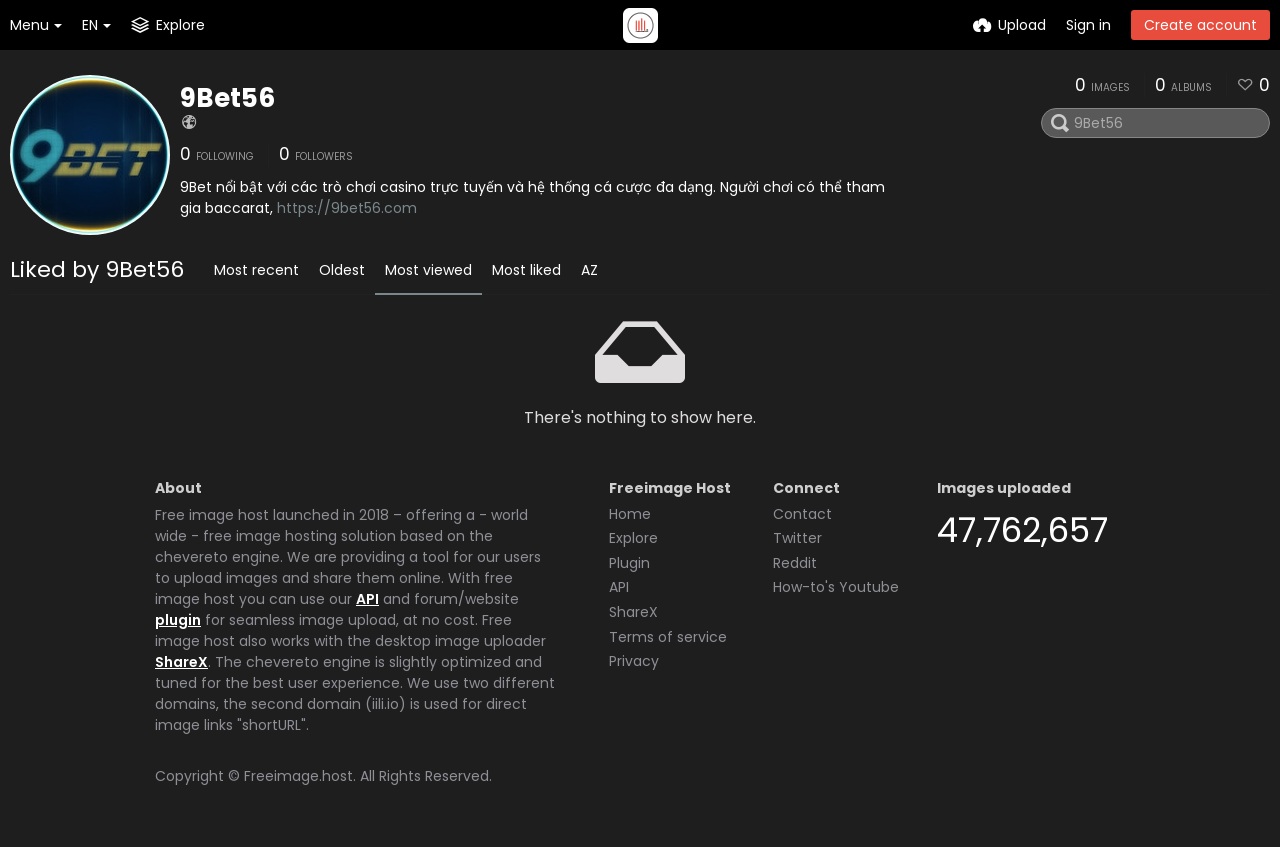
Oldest (342, 270)
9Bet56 (227, 98)
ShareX (181, 662)
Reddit (795, 563)
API (367, 599)
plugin (178, 620)
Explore (633, 538)
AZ (589, 270)
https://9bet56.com (347, 208)
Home (630, 514)
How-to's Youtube (836, 587)
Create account (1200, 25)
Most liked (526, 270)
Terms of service (668, 637)
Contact (802, 514)
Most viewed (428, 270)
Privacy (634, 661)
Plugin (629, 563)
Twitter (797, 538)
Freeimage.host (298, 776)
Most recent (256, 270)
